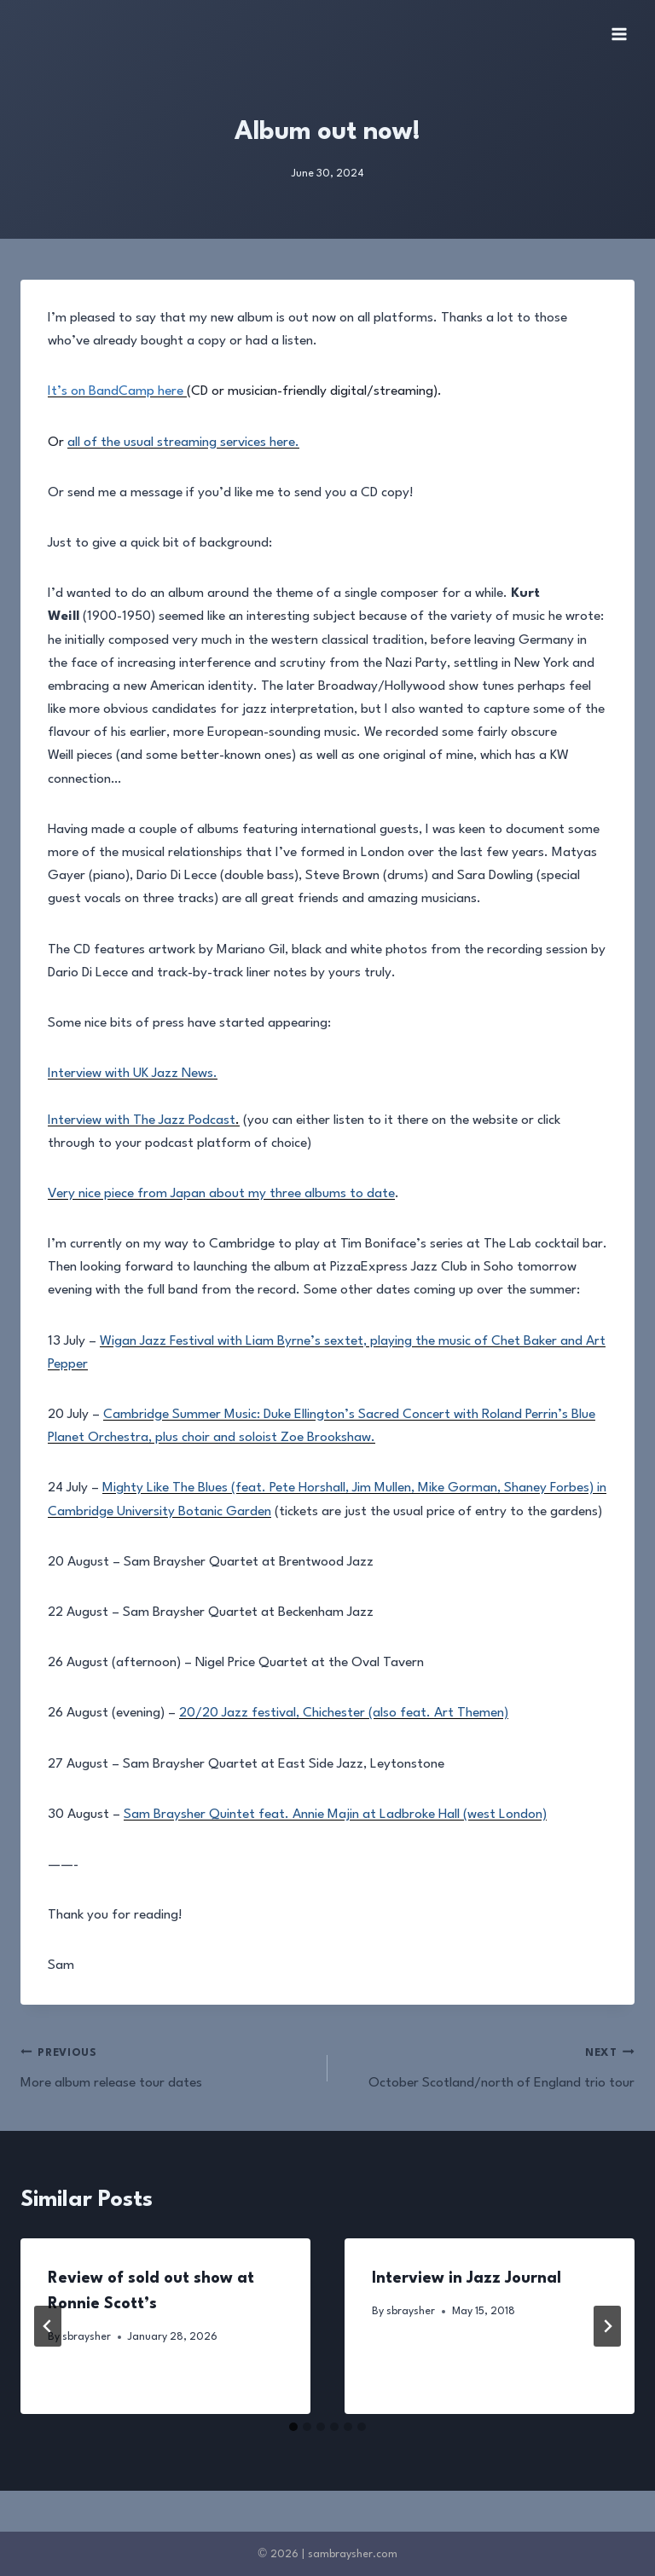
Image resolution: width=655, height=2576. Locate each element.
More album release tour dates (166, 2065)
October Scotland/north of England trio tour (488, 2065)
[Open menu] (619, 33)
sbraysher (86, 2336)
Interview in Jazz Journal (466, 2278)
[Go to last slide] (47, 2326)
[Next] (607, 2326)
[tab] (293, 2427)
